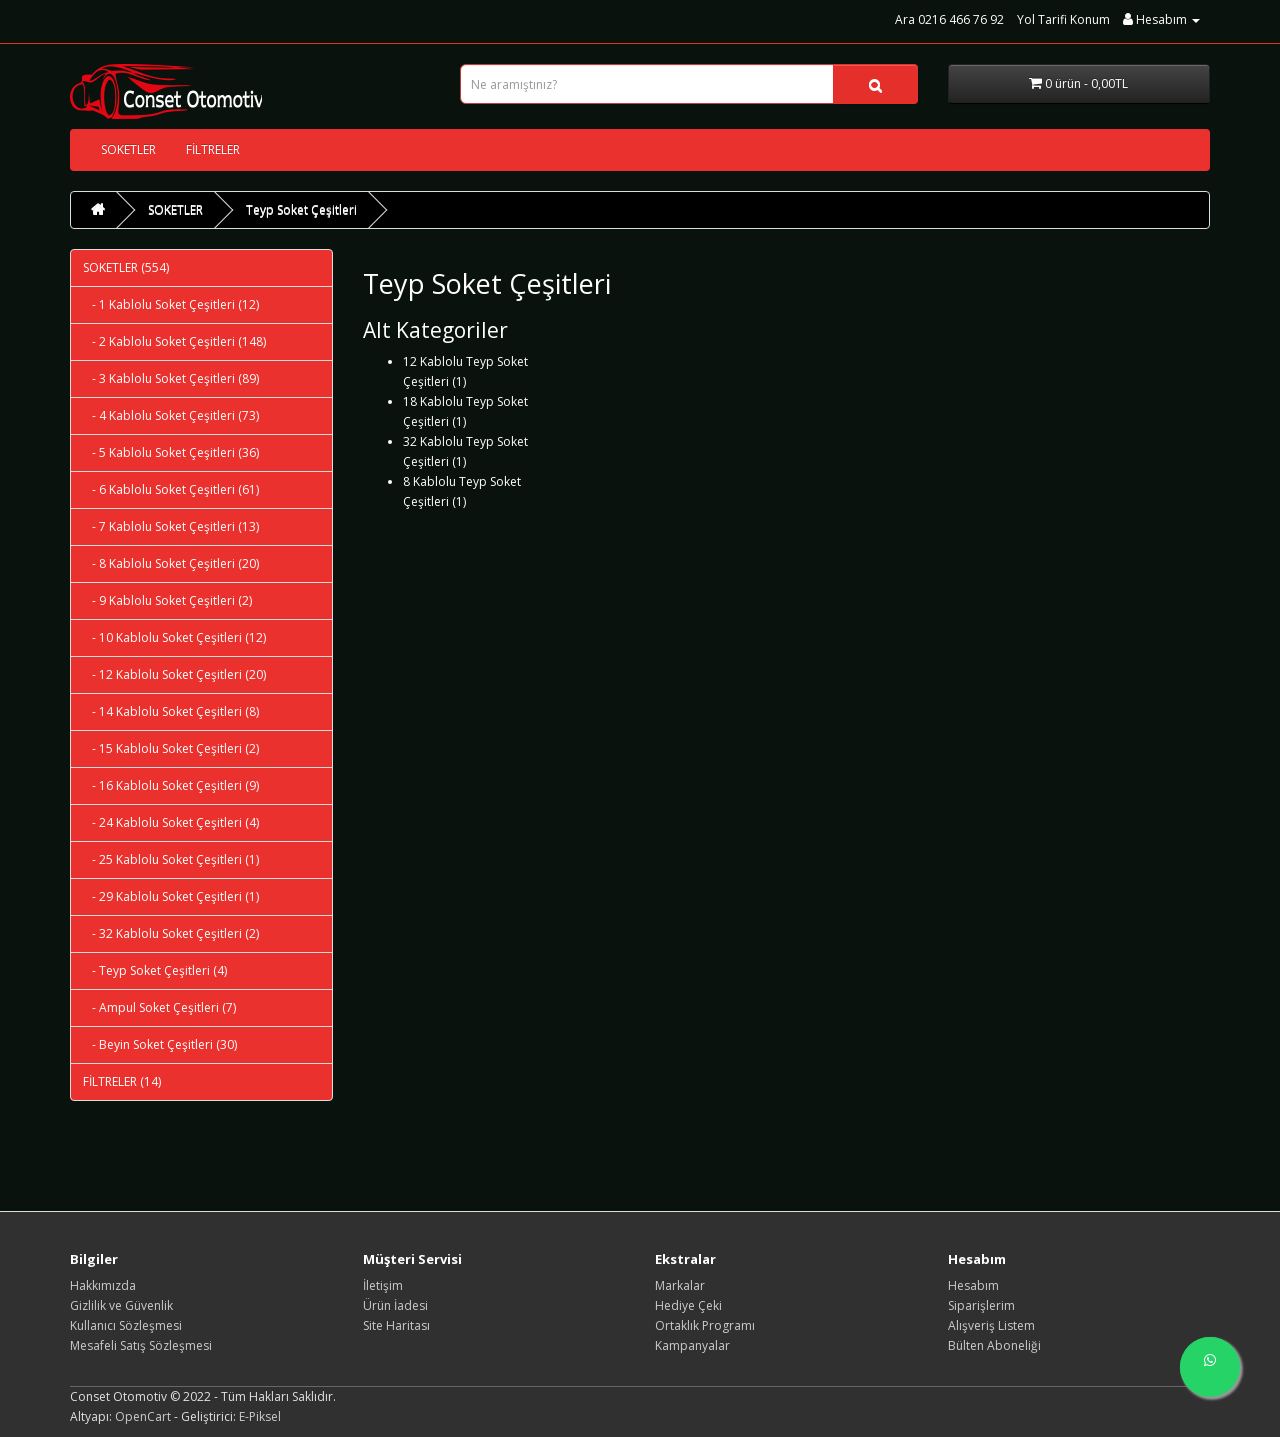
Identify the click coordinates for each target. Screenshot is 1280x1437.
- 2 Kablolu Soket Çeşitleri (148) (174, 341)
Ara (905, 19)
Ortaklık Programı (705, 1325)
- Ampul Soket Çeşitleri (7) (159, 1007)
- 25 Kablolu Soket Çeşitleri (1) (171, 859)
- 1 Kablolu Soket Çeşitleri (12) (171, 304)
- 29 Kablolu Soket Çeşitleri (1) (171, 896)
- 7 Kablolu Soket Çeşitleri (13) (171, 526)
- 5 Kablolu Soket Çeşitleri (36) (171, 452)
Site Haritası (396, 1325)
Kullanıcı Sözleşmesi (126, 1325)
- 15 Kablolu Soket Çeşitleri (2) (171, 748)
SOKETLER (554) (126, 267)
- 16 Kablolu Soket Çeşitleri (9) (171, 785)
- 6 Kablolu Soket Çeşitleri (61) (171, 489)
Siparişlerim (981, 1305)
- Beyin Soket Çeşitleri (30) (160, 1044)
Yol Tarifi (1063, 19)
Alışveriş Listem (991, 1325)
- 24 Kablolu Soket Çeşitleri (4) (171, 822)
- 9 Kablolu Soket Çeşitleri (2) (167, 600)
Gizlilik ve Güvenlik (121, 1305)
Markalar (680, 1285)
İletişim (383, 1285)
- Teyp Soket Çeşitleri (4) (155, 970)
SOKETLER (128, 149)
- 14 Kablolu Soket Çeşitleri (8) (171, 711)
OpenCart (143, 1416)
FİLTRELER (213, 149)
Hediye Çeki (688, 1305)
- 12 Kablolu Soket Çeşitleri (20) (174, 674)
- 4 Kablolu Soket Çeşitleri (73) (171, 415)
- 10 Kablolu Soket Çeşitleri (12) (174, 637)
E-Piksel (260, 1416)
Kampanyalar (692, 1345)
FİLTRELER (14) (122, 1081)
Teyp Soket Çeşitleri (301, 209)
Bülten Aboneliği (994, 1345)
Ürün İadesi (395, 1305)
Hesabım (973, 1285)
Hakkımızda (103, 1285)
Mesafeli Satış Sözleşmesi (141, 1345)
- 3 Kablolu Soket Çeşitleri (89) (171, 378)
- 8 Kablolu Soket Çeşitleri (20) (171, 563)
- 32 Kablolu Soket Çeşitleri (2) (171, 933)
